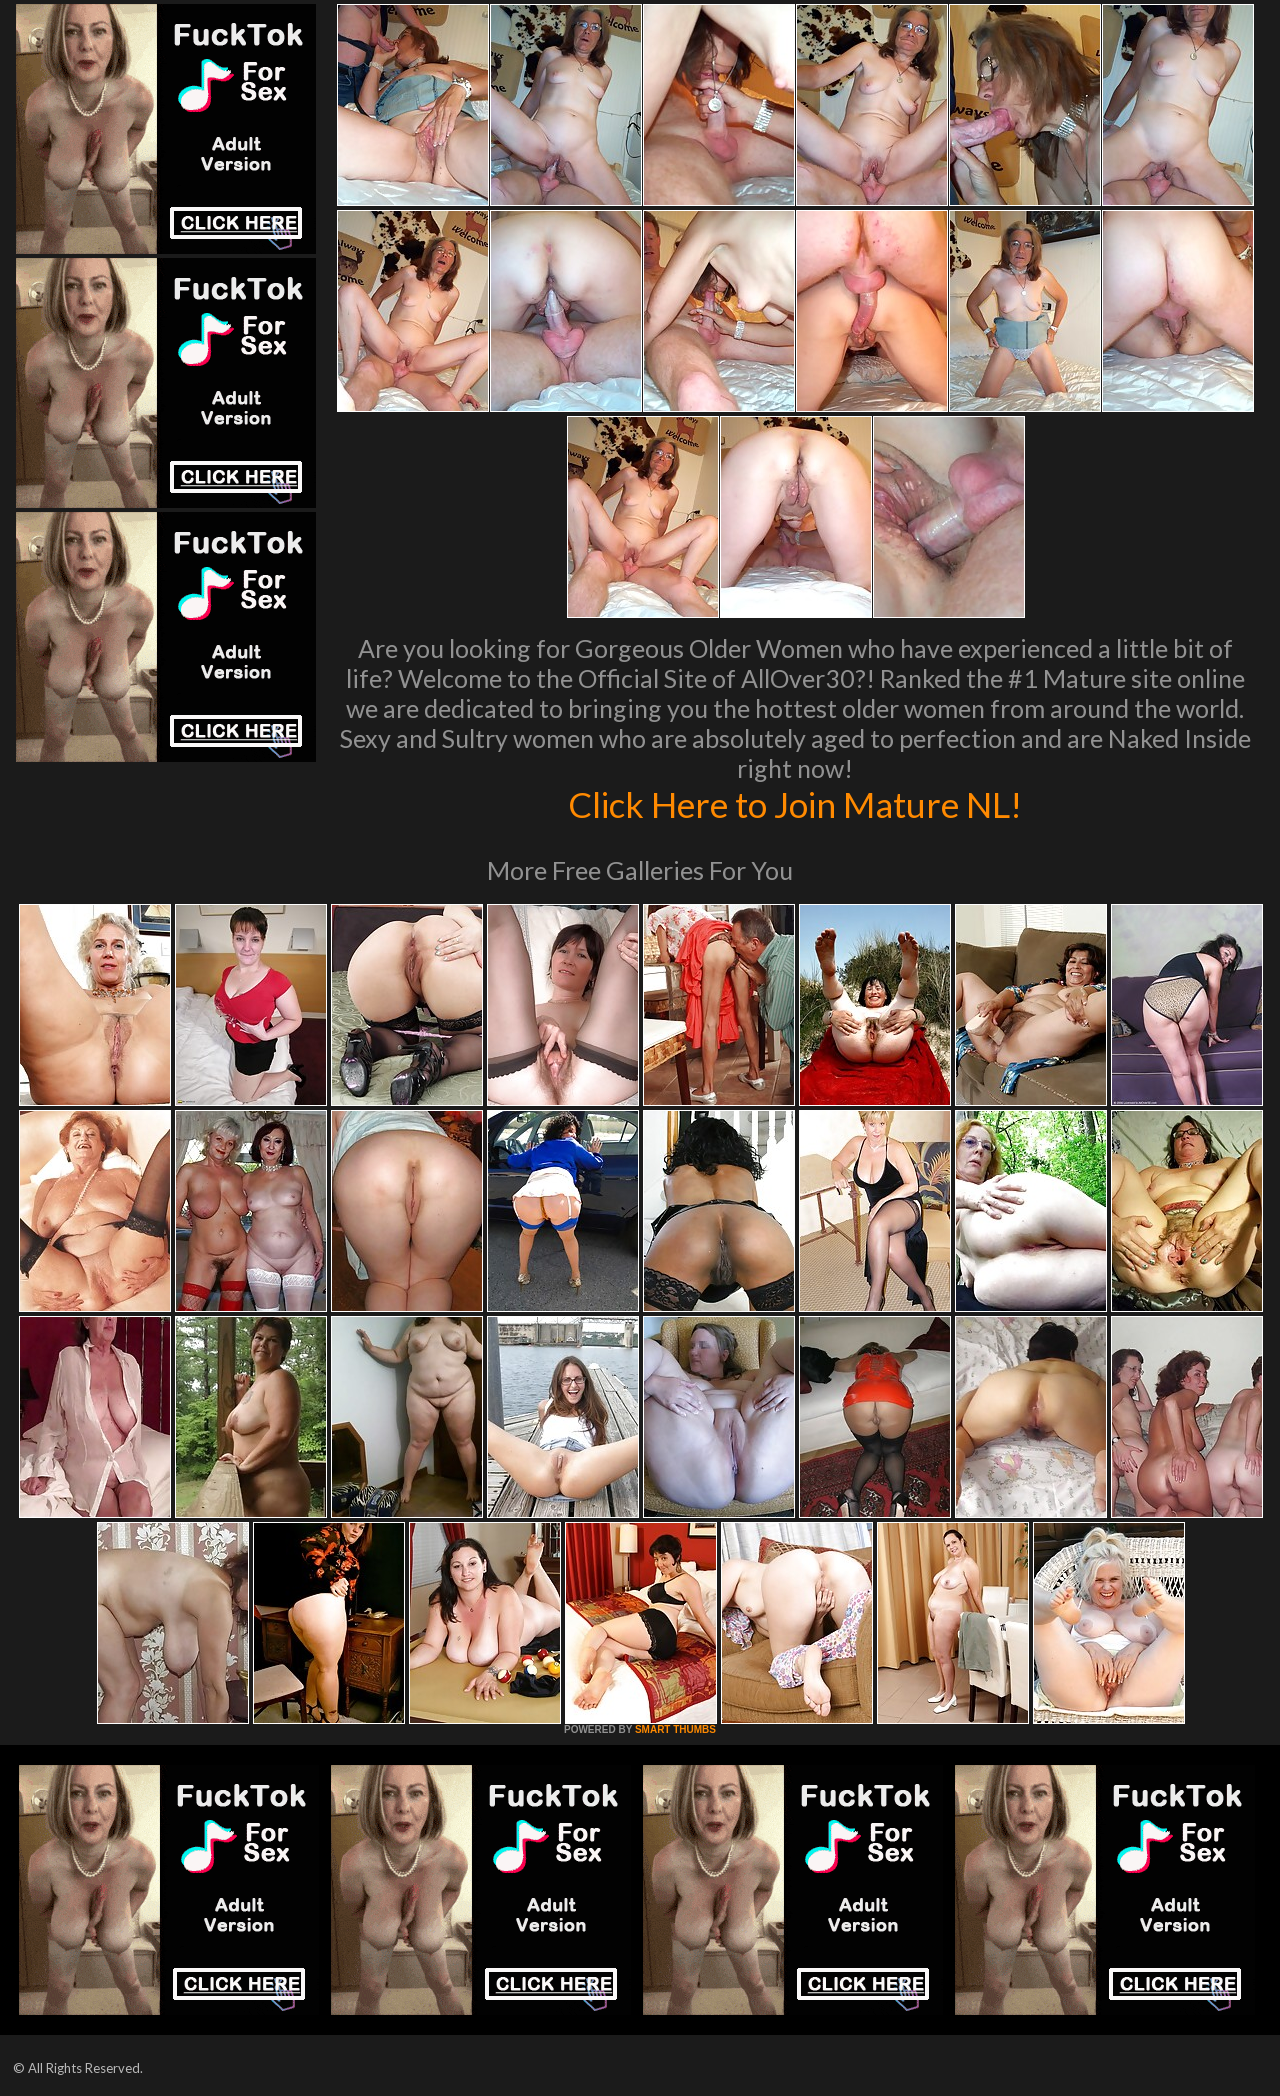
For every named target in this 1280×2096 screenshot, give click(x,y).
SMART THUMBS (675, 1729)
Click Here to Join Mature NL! (795, 804)
